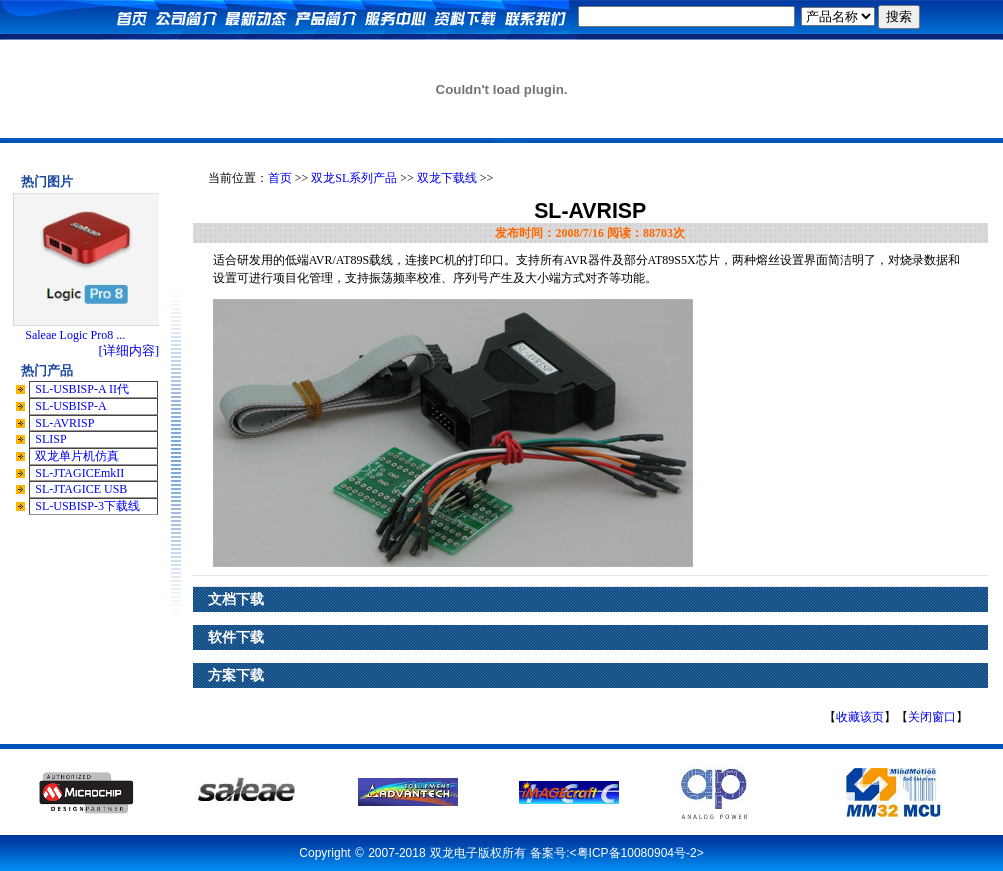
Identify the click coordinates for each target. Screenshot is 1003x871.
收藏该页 (860, 717)
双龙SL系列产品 (354, 178)
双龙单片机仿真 (77, 456)
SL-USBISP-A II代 (82, 389)
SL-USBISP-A (70, 406)
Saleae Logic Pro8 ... (75, 335)
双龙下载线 (447, 178)
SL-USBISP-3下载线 (87, 506)
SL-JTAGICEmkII (79, 473)
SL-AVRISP (64, 423)
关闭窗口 (932, 717)
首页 (280, 178)
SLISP (50, 439)
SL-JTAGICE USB (81, 489)
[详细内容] (128, 350)
